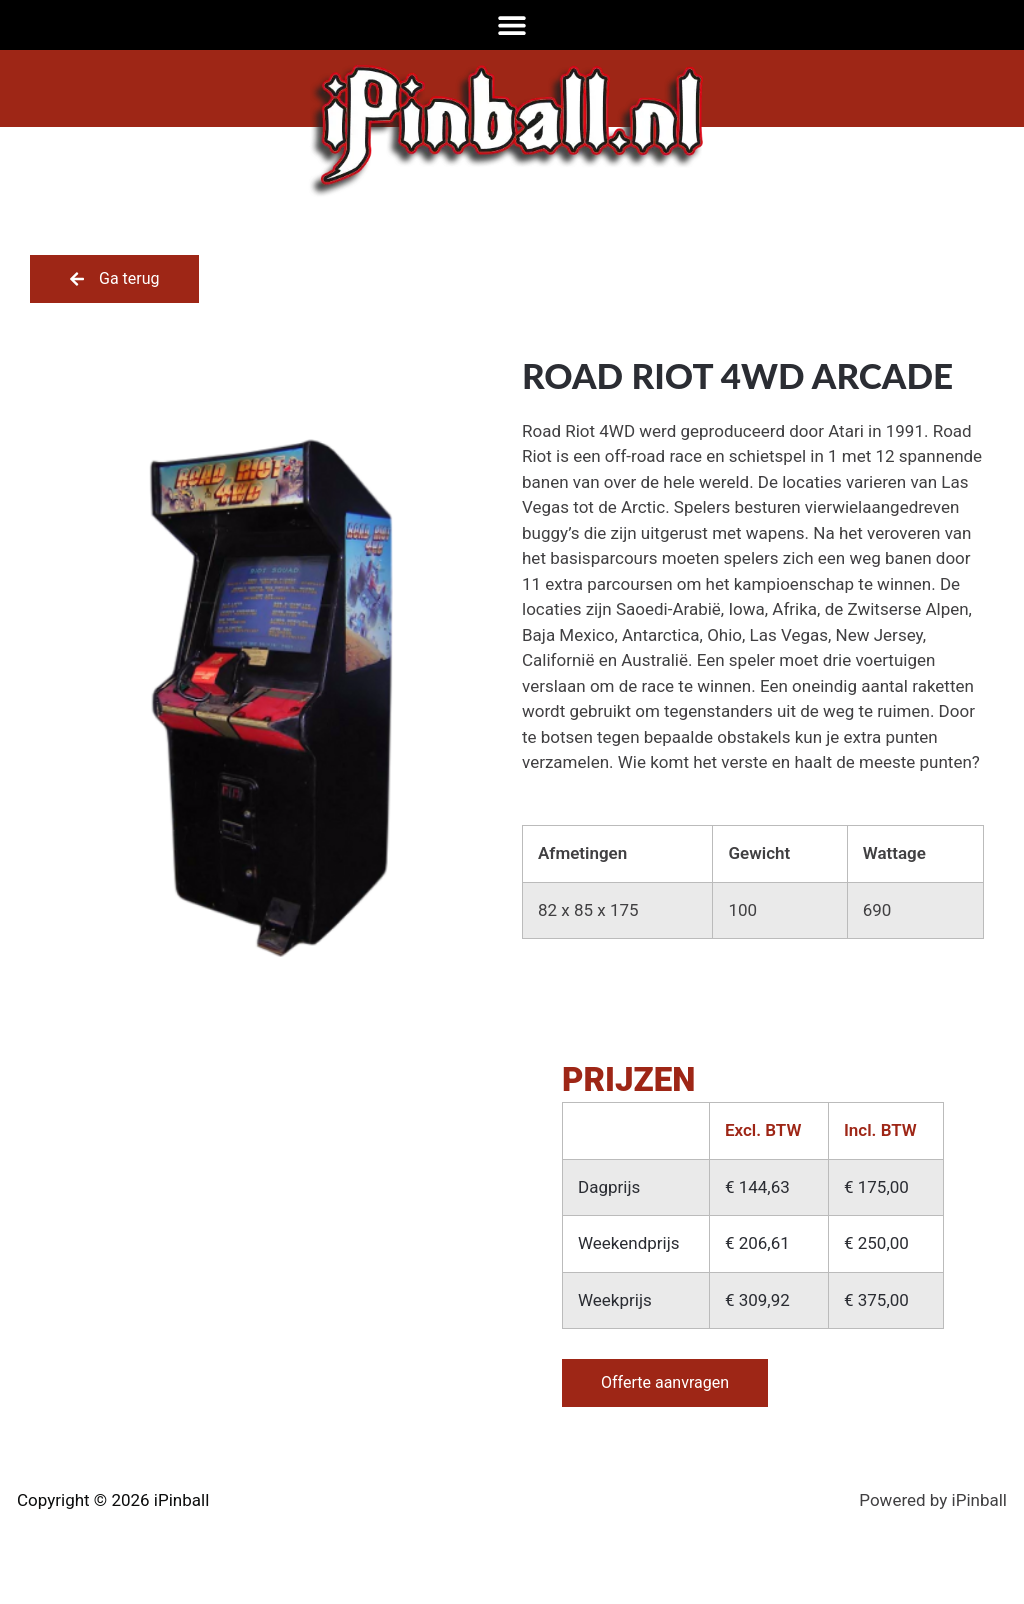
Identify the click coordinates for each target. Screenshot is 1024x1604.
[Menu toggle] (512, 25)
